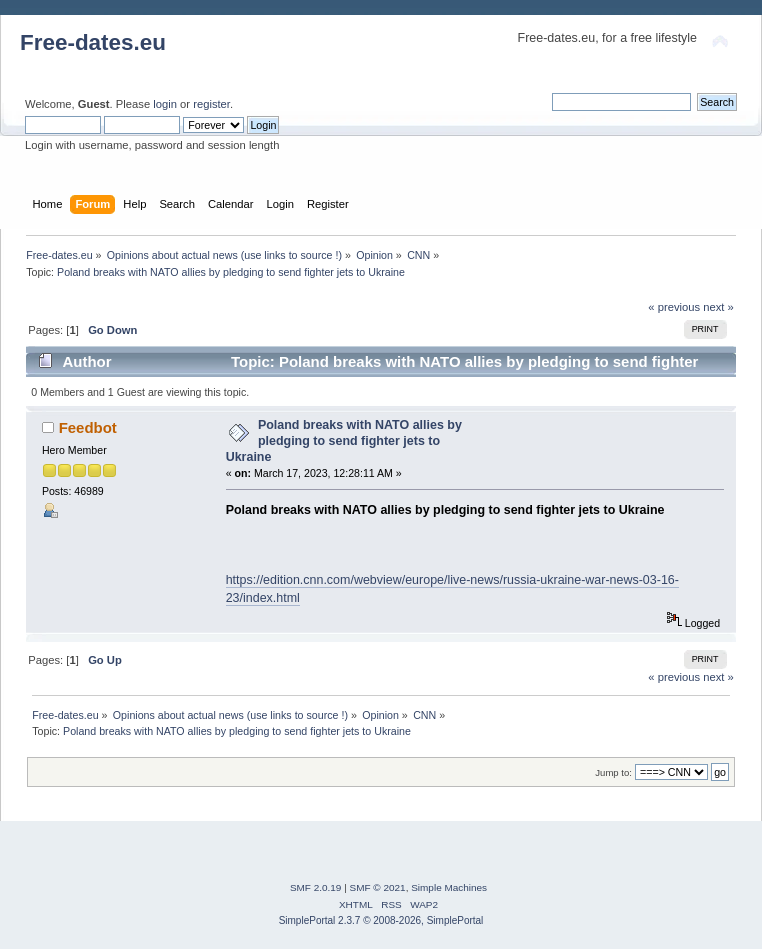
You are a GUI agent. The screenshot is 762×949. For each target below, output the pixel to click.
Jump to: (613, 772)
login (165, 104)
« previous (674, 307)
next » (718, 307)
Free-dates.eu (93, 42)
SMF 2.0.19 (316, 887)
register (211, 104)
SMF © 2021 (378, 887)
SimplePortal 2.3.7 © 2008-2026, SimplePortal (381, 920)
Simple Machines (449, 887)
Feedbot (88, 427)
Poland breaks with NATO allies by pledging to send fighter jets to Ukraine (344, 441)
